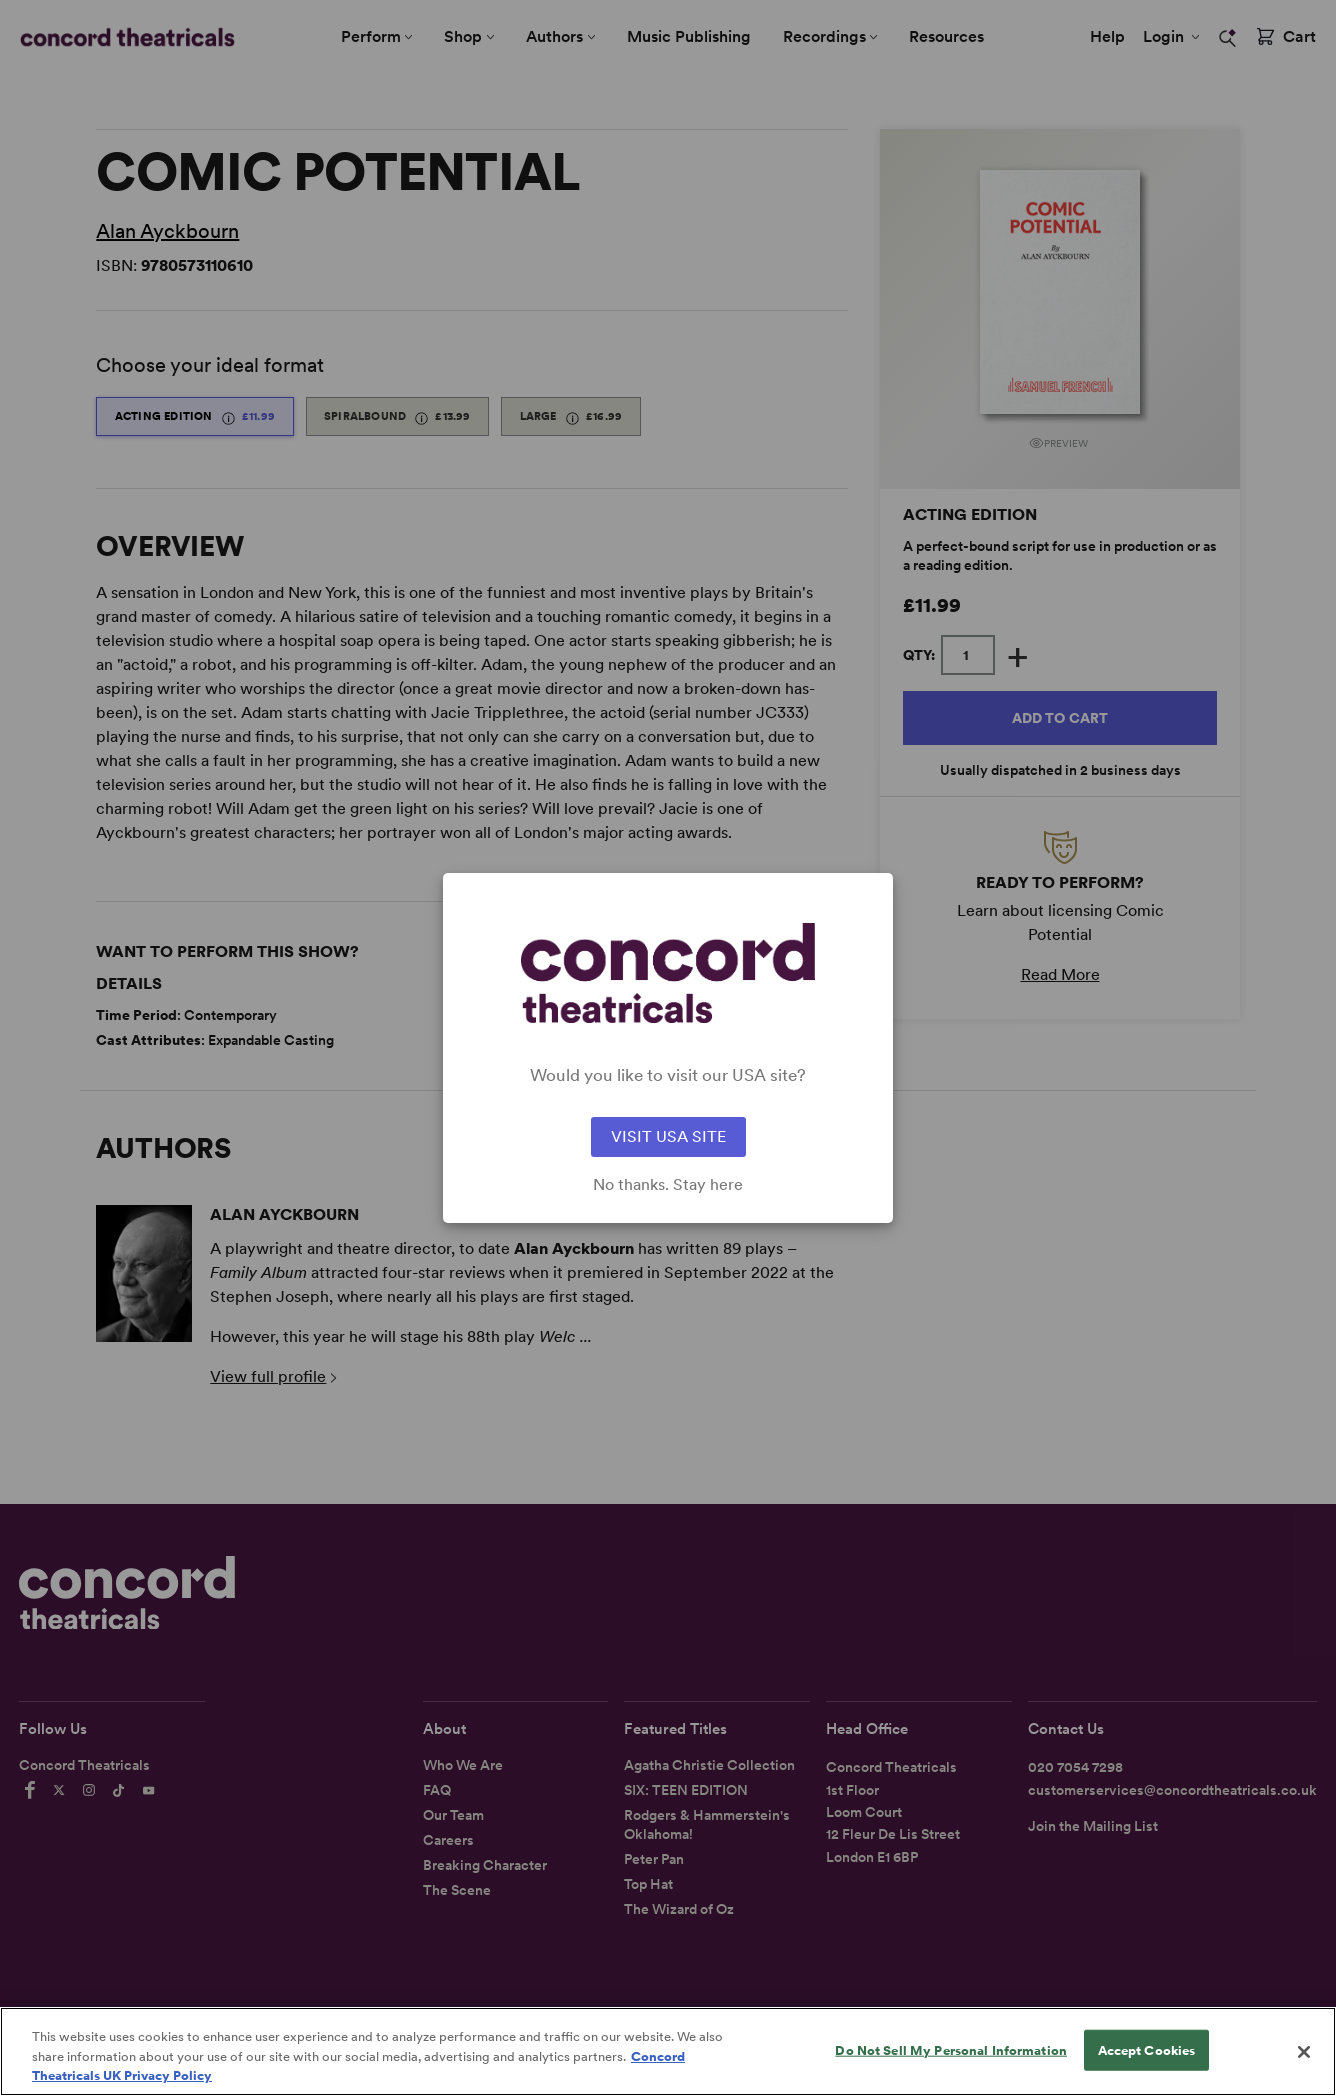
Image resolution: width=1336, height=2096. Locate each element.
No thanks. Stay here (668, 1185)
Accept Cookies (1147, 2058)
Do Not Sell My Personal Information (951, 2058)
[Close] (1304, 2060)
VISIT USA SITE (668, 1136)
